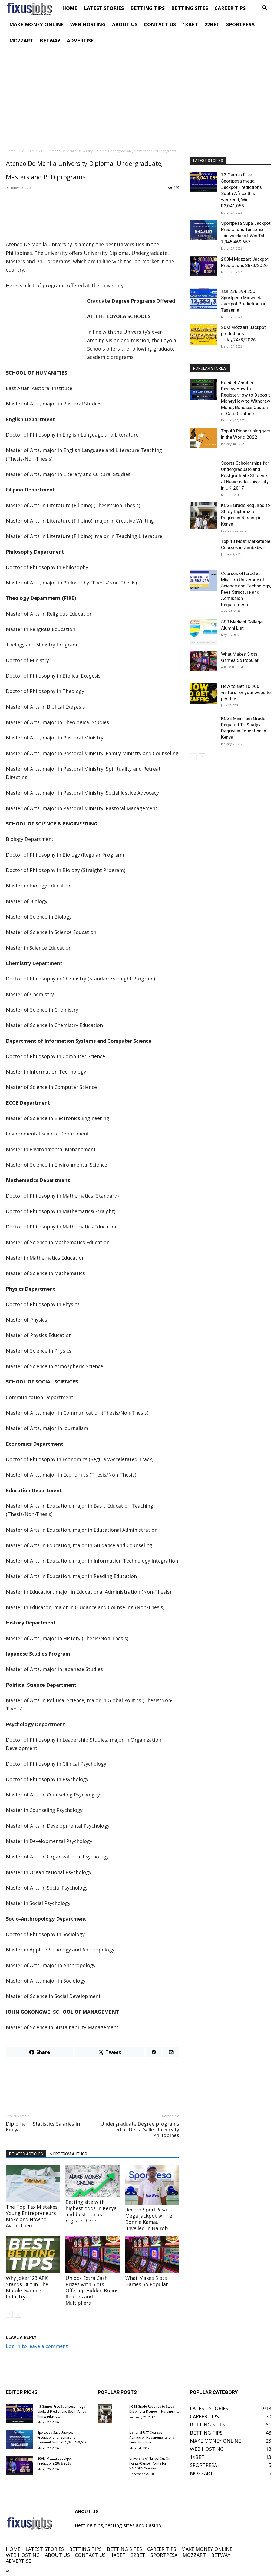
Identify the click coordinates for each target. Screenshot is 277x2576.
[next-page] (18, 2314)
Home (10, 151)
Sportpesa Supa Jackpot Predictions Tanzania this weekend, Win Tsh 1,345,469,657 (62, 2437)
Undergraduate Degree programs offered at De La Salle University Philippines (139, 2129)
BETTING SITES (189, 8)
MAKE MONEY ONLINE (36, 24)
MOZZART (21, 40)
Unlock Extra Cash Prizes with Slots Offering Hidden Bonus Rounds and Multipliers (91, 2290)
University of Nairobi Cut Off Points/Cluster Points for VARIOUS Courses (149, 2463)
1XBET (190, 24)
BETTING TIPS (147, 8)
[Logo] (32, 8)
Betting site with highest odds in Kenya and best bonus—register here (91, 2211)
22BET (212, 24)
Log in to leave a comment (37, 2346)
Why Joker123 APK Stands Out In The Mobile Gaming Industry (27, 2287)
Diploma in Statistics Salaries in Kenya (43, 2126)
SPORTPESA (240, 24)
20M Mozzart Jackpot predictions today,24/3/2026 (243, 333)
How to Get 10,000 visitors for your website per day (246, 692)
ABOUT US (124, 24)
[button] (264, 8)
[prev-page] (9, 2314)
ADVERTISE (80, 40)
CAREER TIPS (230, 8)
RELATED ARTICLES (26, 2154)
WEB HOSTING (87, 24)
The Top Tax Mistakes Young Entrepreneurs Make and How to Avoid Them (32, 2216)
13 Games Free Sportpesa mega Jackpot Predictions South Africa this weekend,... (61, 2411)
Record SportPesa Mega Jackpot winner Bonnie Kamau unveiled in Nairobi (149, 2218)
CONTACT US (160, 24)
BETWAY (50, 40)
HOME (69, 8)
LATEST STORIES (104, 8)
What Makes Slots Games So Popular (146, 2281)
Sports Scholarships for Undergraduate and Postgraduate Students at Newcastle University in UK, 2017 (245, 475)
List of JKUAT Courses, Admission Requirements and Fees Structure (151, 2437)
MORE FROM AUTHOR (68, 2154)
